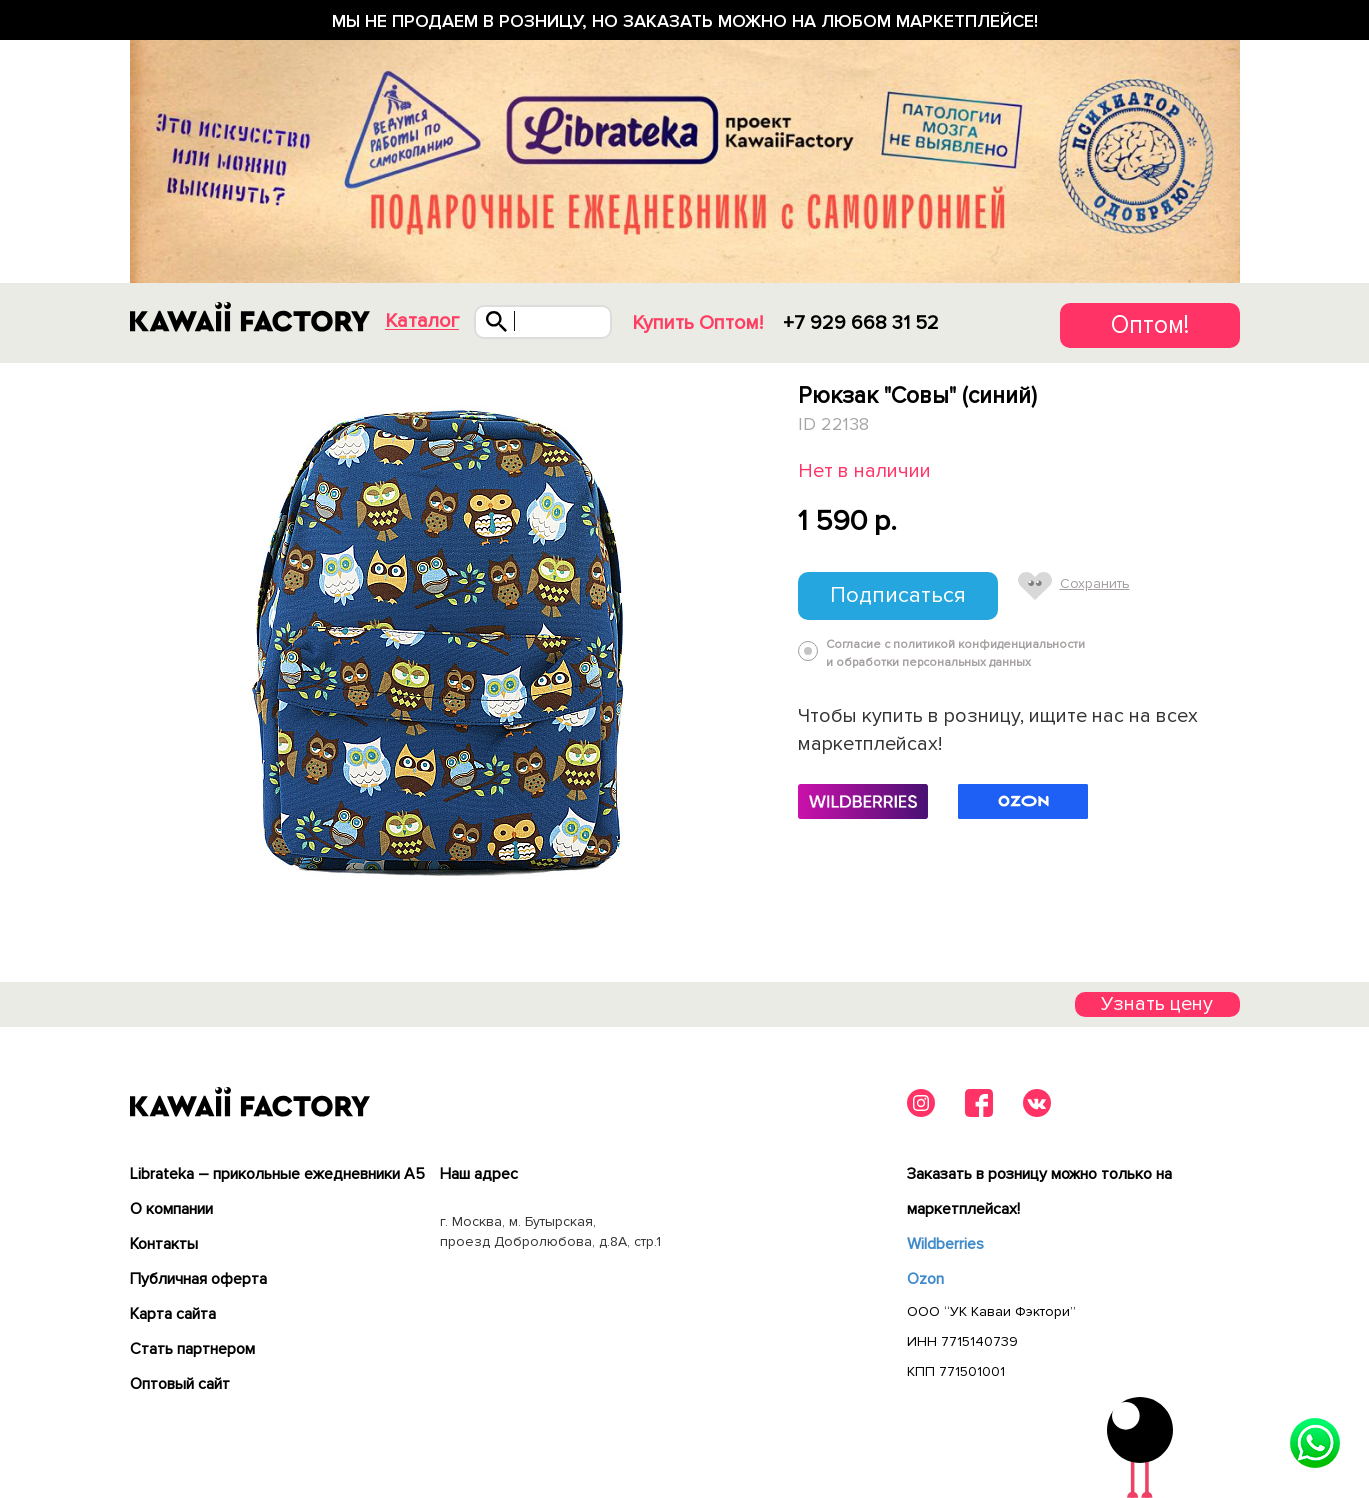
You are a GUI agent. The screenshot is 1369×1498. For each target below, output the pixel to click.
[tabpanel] (442, 638)
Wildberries (945, 1244)
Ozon (925, 1279)
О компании (171, 1209)
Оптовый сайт (180, 1384)
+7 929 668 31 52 (861, 323)
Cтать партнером (192, 1349)
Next (751, 637)
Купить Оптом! (697, 323)
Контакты (164, 1244)
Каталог (422, 321)
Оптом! (1150, 325)
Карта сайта (173, 1314)
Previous (133, 637)
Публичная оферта (198, 1279)
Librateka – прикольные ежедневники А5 (277, 1174)
